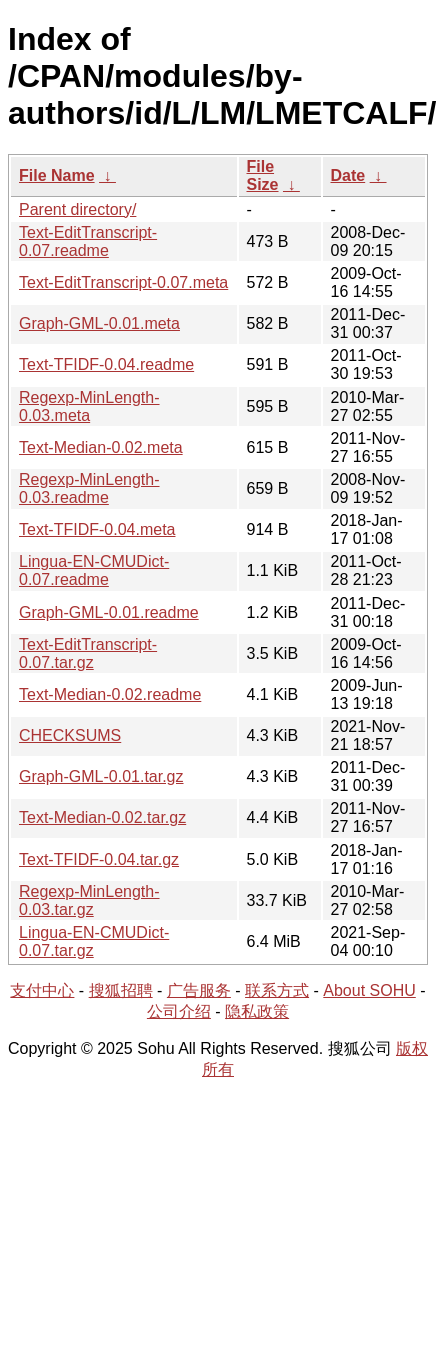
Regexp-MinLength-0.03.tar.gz (89, 900)
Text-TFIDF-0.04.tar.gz (99, 859)
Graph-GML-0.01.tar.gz (101, 776)
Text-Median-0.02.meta (101, 447)
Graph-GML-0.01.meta (99, 323)
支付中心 (42, 990)
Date (348, 175)
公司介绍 (179, 1011)
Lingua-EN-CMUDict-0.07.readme (94, 570)
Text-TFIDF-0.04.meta (97, 529)
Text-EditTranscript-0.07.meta (123, 282)
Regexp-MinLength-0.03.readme (89, 488)
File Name (57, 175)
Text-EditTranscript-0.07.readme (88, 241)
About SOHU (369, 990)
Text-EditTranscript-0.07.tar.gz (88, 653)
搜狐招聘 (121, 990)
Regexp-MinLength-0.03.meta (89, 406)
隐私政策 (257, 1011)
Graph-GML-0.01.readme (109, 612)
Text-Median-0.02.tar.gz (102, 817)
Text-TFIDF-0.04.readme (106, 364)
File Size (263, 175)
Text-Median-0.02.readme (110, 694)
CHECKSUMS (70, 735)
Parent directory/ (77, 209)
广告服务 (199, 990)
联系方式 (277, 990)
